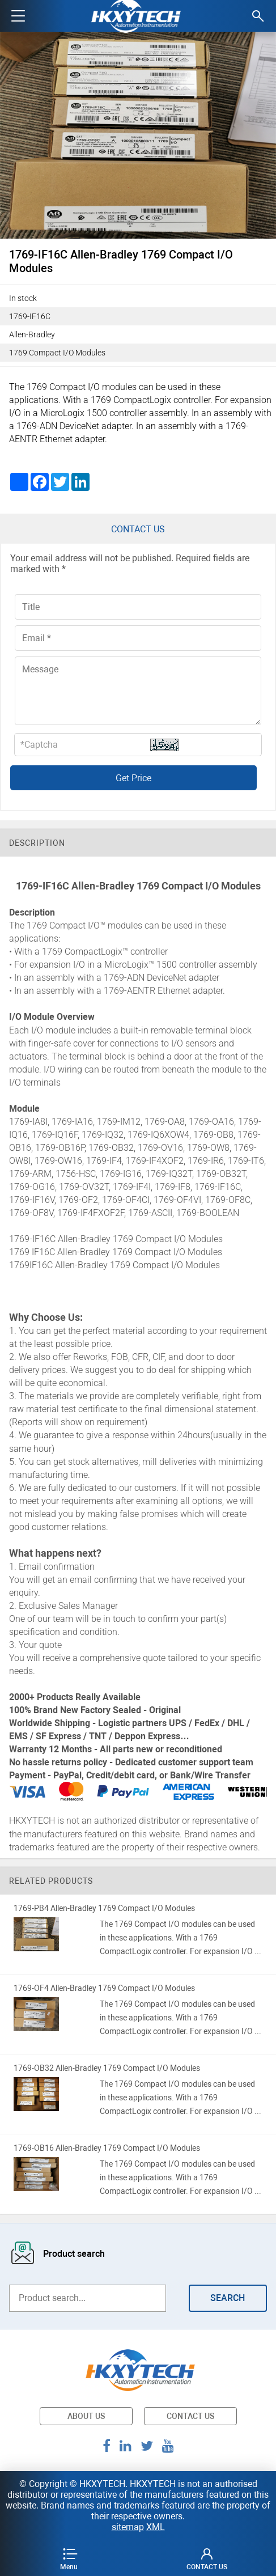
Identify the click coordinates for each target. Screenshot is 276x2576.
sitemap (128, 2527)
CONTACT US (190, 2416)
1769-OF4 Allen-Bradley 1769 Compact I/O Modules (104, 1988)
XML (155, 2527)
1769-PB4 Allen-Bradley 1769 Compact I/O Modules (104, 1908)
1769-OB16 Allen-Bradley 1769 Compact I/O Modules (107, 2148)
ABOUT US (86, 2416)
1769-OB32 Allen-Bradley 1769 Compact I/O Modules (107, 2068)
